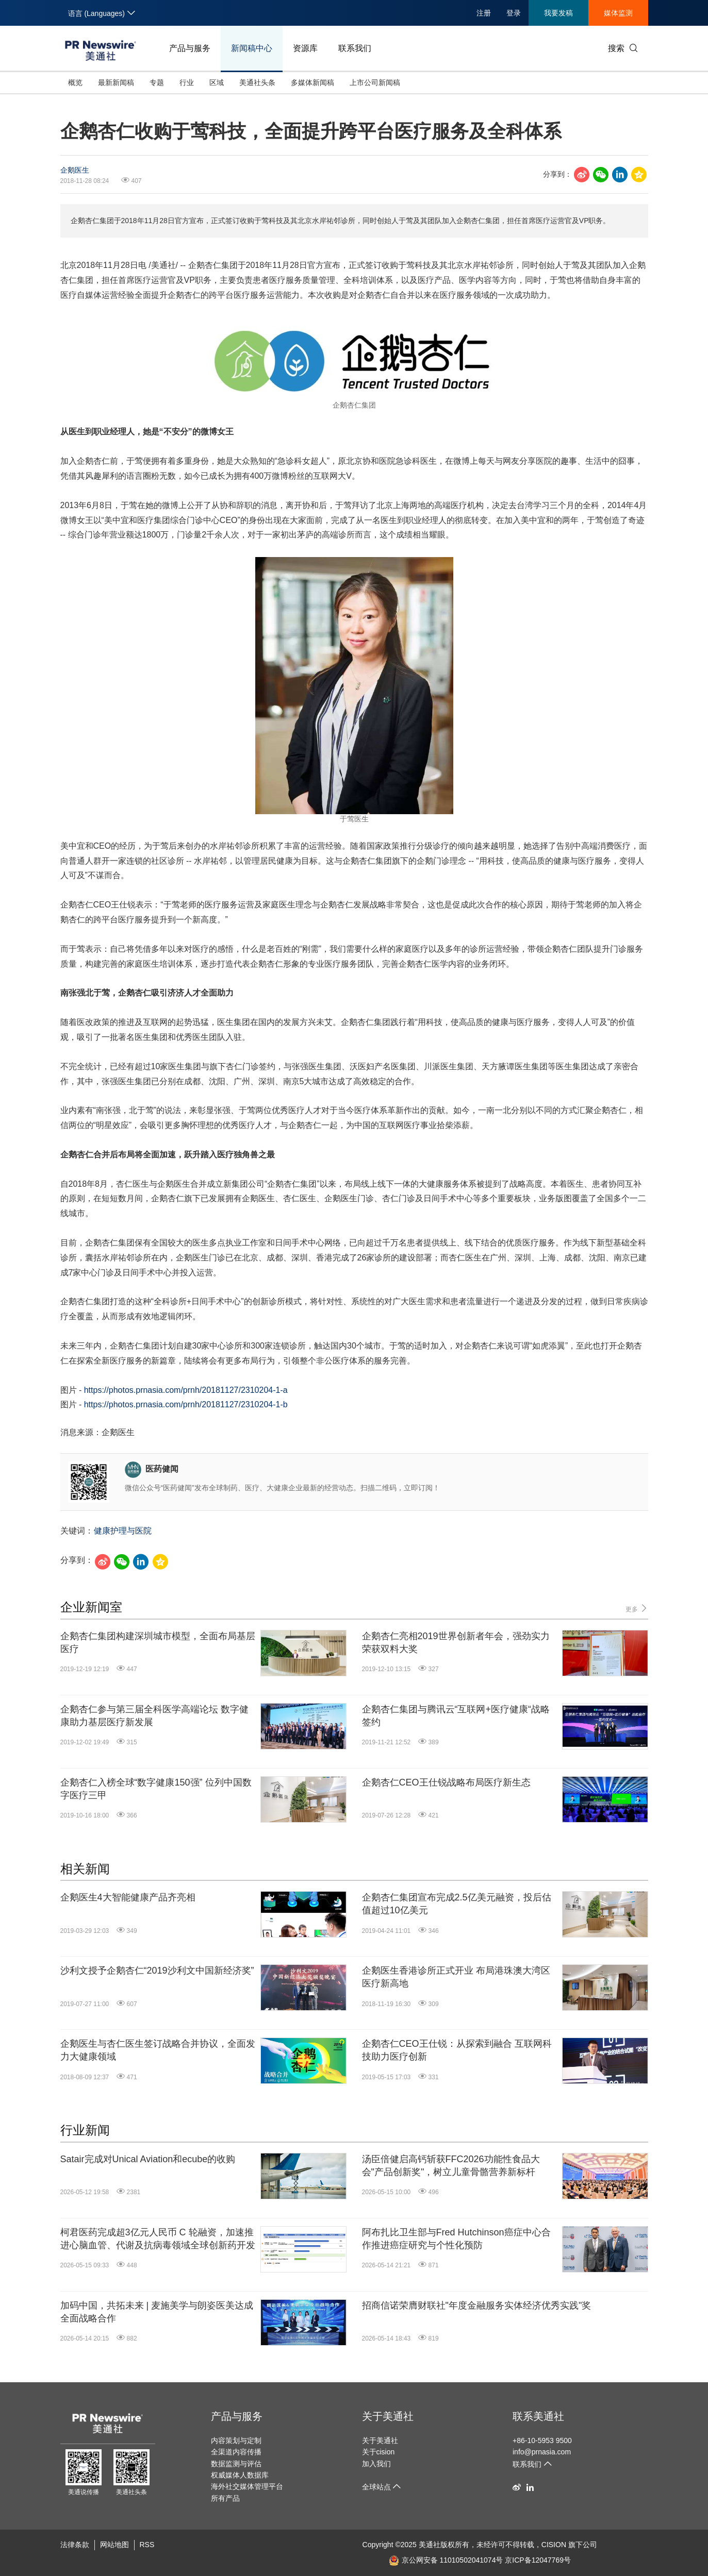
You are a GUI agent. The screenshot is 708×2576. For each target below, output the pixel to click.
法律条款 (74, 2544)
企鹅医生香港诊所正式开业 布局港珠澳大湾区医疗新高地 (456, 1977)
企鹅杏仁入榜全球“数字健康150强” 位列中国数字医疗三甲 (156, 1788)
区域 (216, 82)
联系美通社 (538, 2416)
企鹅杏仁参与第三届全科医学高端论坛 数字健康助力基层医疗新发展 (154, 1715)
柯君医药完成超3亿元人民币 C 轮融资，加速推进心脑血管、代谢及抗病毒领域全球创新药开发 (157, 2238)
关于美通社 (388, 2416)
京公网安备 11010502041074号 (446, 2560)
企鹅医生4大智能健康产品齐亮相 (127, 1897)
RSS (147, 2544)
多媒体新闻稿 (312, 82)
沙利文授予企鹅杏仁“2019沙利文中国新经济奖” (157, 1970)
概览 (75, 82)
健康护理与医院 (123, 1530)
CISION (553, 2544)
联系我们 (354, 48)
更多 (636, 1608)
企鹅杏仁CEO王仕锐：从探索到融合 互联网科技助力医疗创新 (457, 2050)
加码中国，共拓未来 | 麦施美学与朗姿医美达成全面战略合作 (157, 2312)
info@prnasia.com (542, 2452)
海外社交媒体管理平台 (247, 2486)
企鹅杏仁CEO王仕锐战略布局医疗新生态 (446, 1782)
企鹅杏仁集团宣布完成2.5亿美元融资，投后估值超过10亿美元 (456, 1903)
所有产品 (225, 2498)
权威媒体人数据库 (240, 2475)
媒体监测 (618, 13)
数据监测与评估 (236, 2464)
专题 (157, 82)
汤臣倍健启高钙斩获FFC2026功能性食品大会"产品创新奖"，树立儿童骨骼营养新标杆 (451, 2165)
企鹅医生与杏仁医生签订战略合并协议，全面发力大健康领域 (157, 2050)
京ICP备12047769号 (538, 2560)
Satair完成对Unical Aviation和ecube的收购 (148, 2159)
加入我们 (376, 2464)
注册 (483, 13)
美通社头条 (257, 82)
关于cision (378, 2452)
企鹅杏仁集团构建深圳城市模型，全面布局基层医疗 (157, 1642)
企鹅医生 (74, 170)
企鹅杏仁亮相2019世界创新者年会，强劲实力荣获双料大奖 (456, 1642)
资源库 (305, 48)
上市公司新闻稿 (375, 82)
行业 (186, 82)
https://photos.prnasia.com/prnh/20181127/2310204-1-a (186, 1390)
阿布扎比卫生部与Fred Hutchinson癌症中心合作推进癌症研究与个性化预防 (456, 2238)
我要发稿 (558, 13)
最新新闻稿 (116, 82)
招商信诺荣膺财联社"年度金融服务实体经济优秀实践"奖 (476, 2305)
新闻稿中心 (251, 48)
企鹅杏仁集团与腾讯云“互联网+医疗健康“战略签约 (456, 1715)
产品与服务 (189, 48)
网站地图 (114, 2544)
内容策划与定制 (236, 2440)
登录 (513, 13)
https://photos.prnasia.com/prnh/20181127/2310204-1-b (186, 1404)
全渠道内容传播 (236, 2452)
